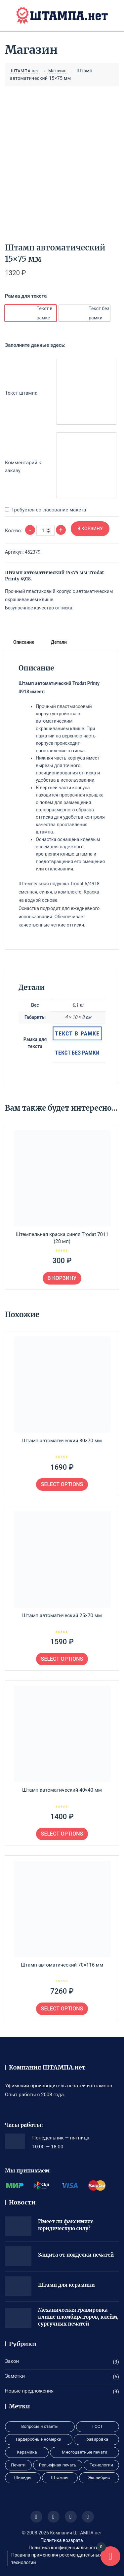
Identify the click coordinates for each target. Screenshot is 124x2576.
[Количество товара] (45, 531)
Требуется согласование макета (48, 510)
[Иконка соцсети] (36, 2517)
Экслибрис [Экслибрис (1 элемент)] (99, 2477)
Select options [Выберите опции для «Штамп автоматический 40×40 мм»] (62, 1834)
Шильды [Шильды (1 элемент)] (22, 2477)
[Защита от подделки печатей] (18, 2256)
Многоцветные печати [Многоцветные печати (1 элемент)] (84, 2452)
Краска (91, 892)
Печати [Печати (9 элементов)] (18, 2464)
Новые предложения (29, 2391)
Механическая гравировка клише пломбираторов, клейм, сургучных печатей (78, 2317)
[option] (30, 313)
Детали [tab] (59, 642)
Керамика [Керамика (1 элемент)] (27, 2452)
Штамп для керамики (66, 2285)
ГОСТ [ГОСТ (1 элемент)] (97, 2426)
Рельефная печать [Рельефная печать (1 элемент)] (57, 2464)
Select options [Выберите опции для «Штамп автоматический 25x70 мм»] (62, 1659)
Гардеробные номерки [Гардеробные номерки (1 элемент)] (39, 2439)
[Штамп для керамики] (18, 2286)
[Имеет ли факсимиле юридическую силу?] (18, 2226)
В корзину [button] (62, 1278)
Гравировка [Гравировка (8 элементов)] (96, 2439)
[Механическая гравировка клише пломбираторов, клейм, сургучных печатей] (18, 2318)
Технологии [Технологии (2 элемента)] (101, 2464)
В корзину (90, 528)
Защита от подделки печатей (76, 2255)
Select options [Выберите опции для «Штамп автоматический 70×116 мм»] (62, 2008)
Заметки (15, 2376)
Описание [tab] (23, 642)
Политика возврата (61, 2540)
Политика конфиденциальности (63, 2547)
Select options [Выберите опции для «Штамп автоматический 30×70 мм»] (62, 1484)
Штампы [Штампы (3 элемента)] (59, 2477)
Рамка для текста (26, 296)
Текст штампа (21, 393)
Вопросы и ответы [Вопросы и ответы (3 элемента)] (40, 2426)
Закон (12, 2361)
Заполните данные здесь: (35, 345)
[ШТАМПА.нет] (62, 16)
